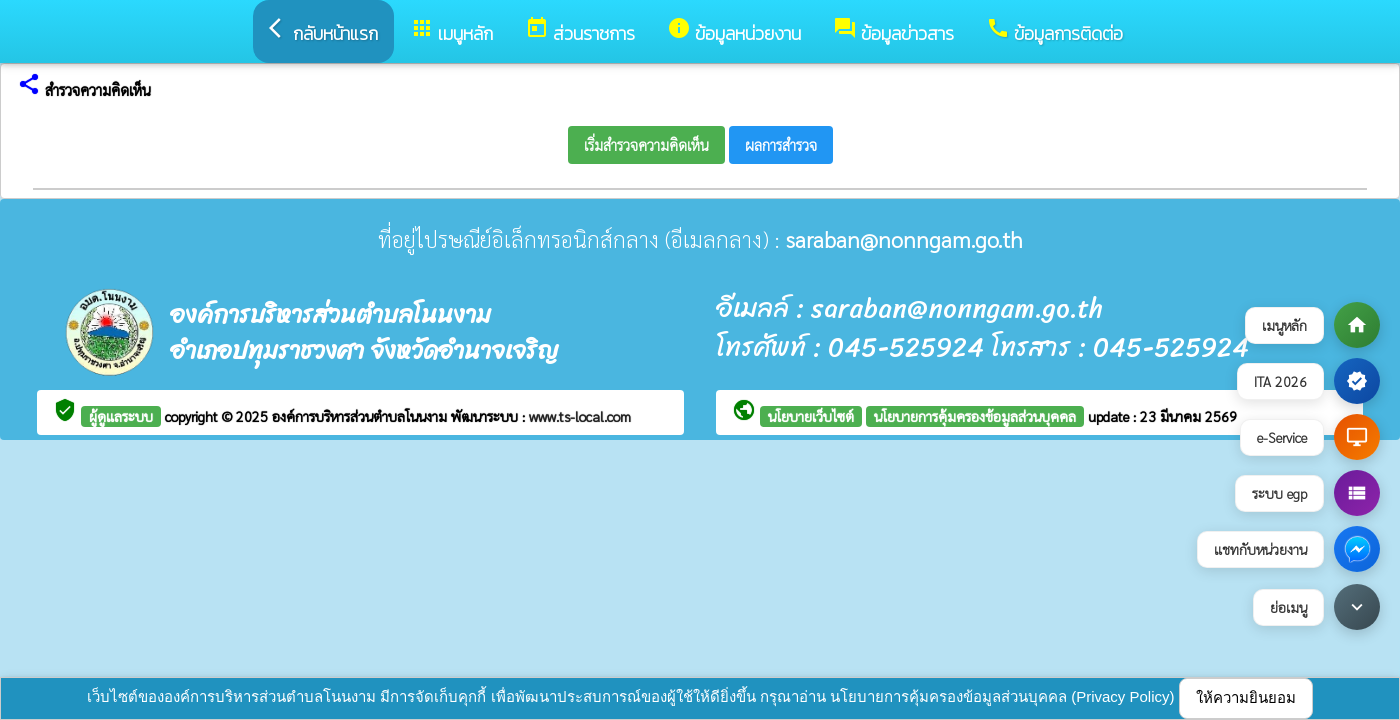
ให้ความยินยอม (1246, 697)
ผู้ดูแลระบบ (121, 416)
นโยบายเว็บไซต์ (811, 416)
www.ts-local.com (580, 416)
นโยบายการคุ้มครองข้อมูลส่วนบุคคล (975, 416)
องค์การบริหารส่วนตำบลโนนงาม (361, 416)
